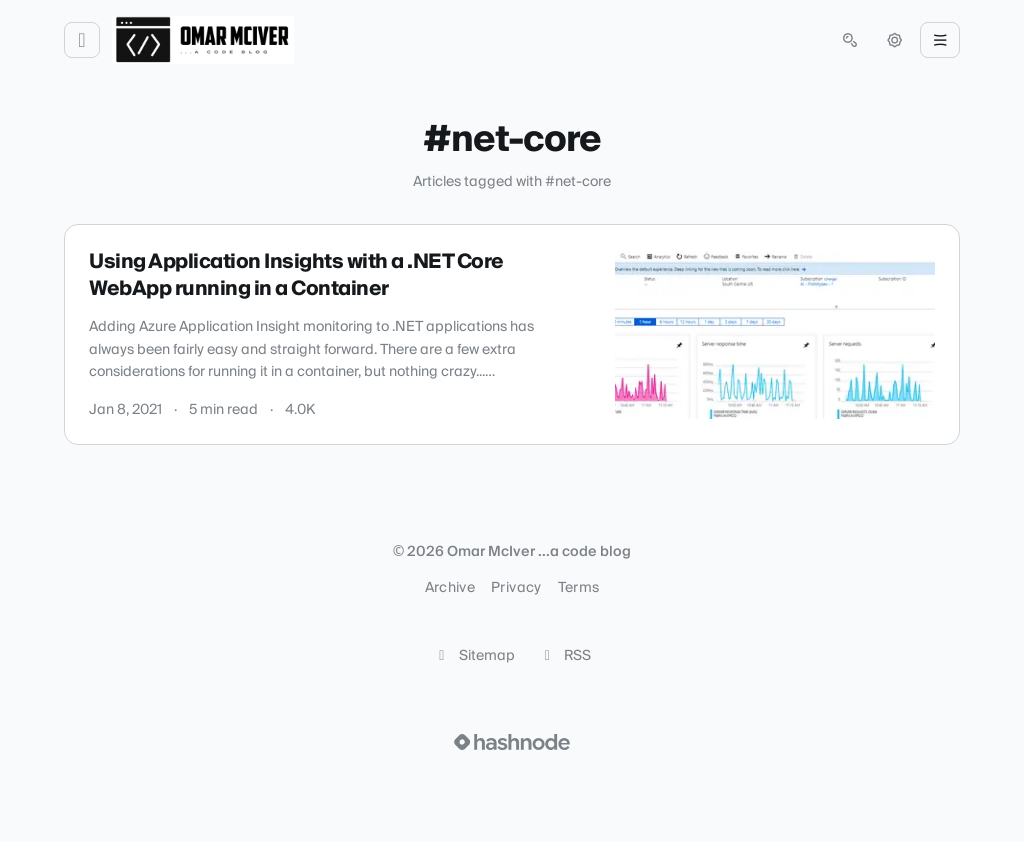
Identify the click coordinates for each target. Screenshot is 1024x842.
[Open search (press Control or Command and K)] (850, 40)
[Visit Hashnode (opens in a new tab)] (512, 742)
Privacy (516, 588)
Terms (579, 588)
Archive (450, 588)
